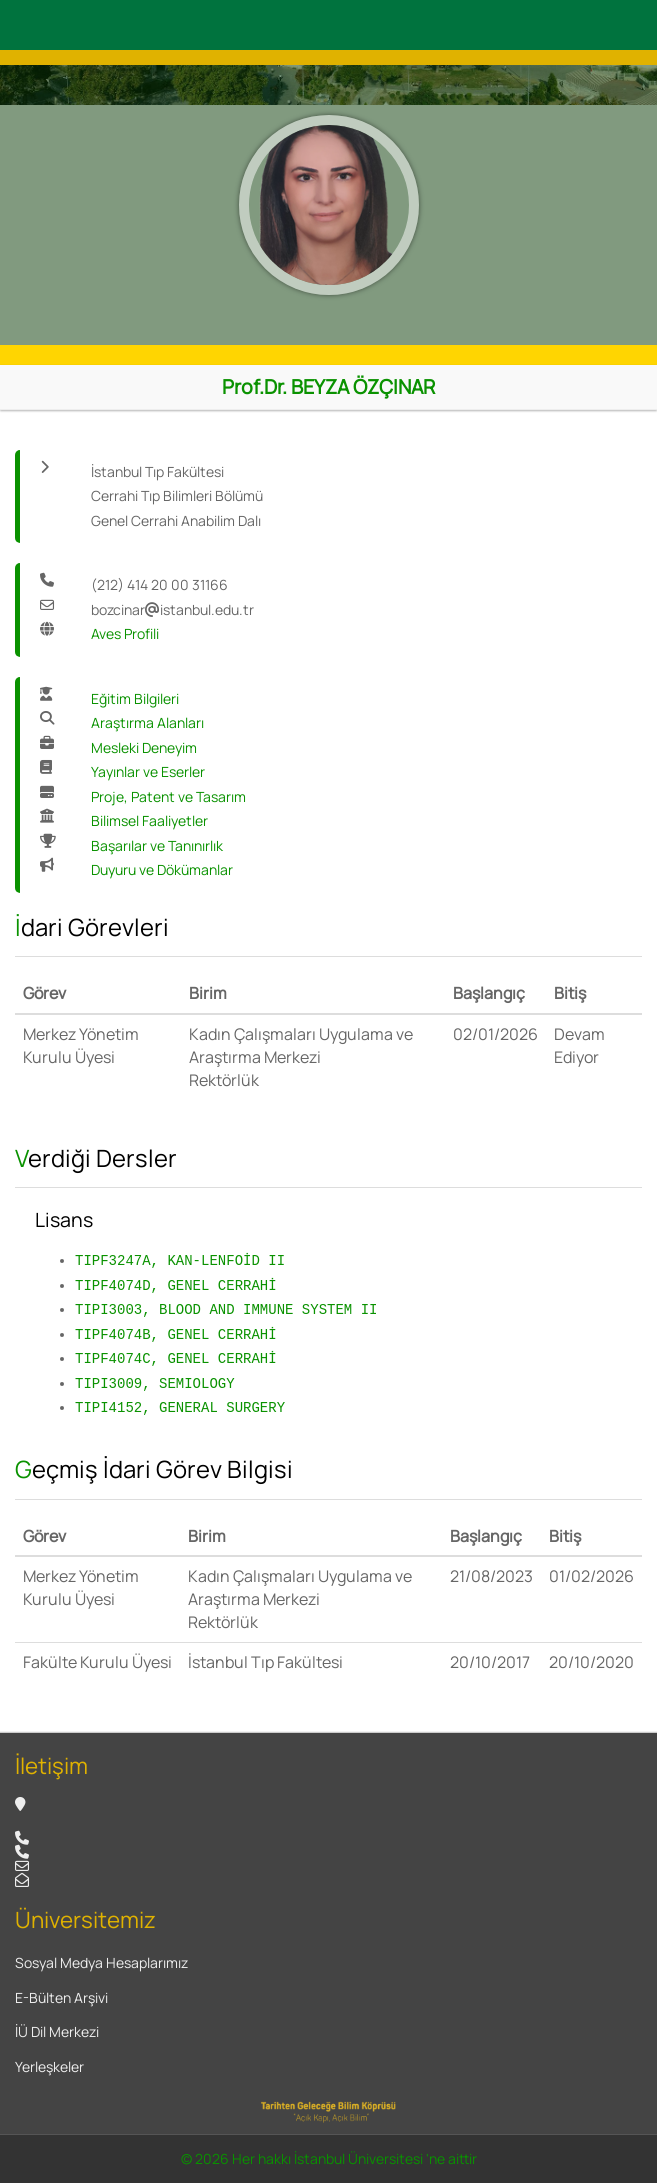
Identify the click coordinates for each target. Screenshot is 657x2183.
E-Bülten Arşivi (61, 1997)
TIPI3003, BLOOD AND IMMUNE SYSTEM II (226, 1309)
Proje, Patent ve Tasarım (168, 796)
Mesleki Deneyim (144, 747)
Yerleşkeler (49, 2066)
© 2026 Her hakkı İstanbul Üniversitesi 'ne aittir (329, 2158)
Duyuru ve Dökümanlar (162, 869)
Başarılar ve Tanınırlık (157, 845)
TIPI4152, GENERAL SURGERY (180, 1407)
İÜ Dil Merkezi (57, 2031)
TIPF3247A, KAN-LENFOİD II (180, 1260)
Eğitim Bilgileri (135, 698)
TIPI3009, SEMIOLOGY (155, 1383)
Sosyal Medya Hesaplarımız (101, 1962)
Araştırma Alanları (147, 722)
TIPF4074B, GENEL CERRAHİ (176, 1334)
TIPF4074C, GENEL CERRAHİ (176, 1358)
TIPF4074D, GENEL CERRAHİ (176, 1285)
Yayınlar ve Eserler (148, 771)
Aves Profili (125, 633)
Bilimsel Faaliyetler (149, 820)
